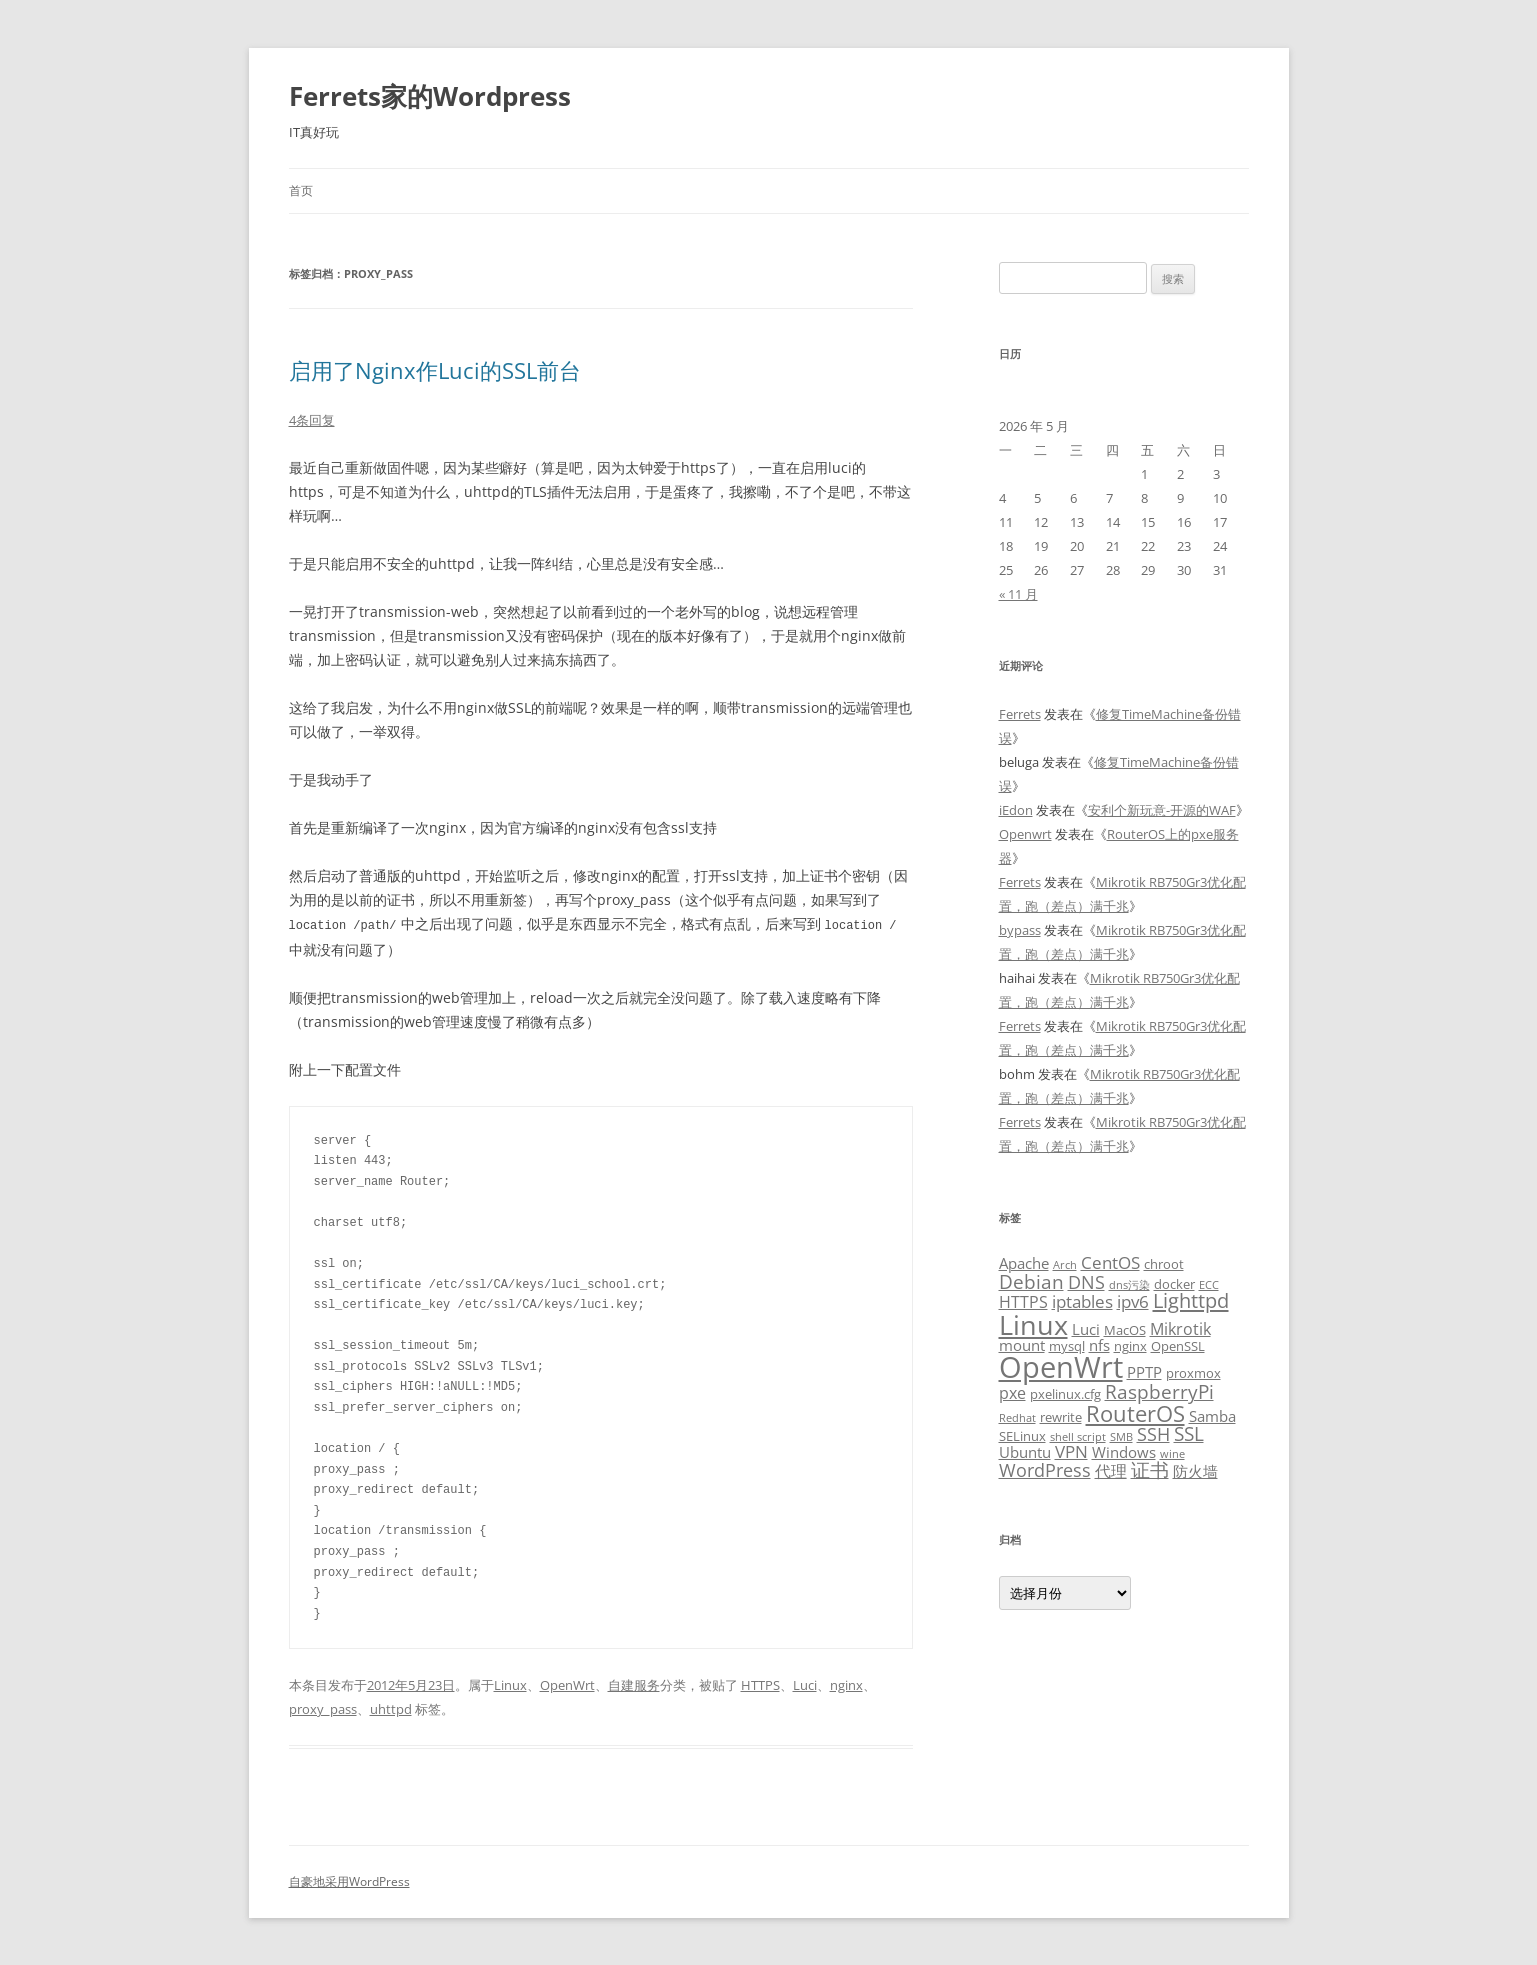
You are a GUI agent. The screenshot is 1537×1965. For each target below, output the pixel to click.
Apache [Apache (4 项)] (1024, 1263)
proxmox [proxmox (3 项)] (1193, 1373)
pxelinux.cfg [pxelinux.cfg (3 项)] (1065, 1394)
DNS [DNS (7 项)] (1086, 1281)
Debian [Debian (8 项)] (1031, 1281)
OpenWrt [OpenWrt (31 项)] (1061, 1367)
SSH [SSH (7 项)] (1153, 1433)
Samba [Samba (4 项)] (1212, 1416)
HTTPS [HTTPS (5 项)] (1023, 1302)
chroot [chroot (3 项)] (1164, 1264)
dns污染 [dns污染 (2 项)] (1129, 1285)
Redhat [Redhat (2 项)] (1017, 1418)
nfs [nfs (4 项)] (1099, 1345)
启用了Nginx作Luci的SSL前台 (435, 370)
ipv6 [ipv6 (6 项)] (1133, 1301)
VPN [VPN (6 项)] (1071, 1451)
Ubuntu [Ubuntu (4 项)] (1025, 1452)
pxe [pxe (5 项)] (1012, 1393)
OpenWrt (567, 1684)
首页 (301, 190)
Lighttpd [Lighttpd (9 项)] (1191, 1300)
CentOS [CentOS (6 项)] (1110, 1262)
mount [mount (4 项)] (1022, 1345)
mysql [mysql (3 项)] (1067, 1346)
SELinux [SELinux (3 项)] (1022, 1436)
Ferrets (1020, 714)
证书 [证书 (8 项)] (1150, 1469)
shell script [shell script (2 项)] (1078, 1437)
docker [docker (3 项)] (1174, 1284)
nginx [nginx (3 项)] (1130, 1346)
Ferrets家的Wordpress (430, 96)
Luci (805, 1684)
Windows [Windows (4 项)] (1124, 1452)
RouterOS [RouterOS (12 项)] (1135, 1413)
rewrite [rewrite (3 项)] (1061, 1417)
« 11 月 (1018, 594)
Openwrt (1025, 834)
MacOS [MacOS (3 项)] (1125, 1330)
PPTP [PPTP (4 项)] (1144, 1372)
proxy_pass (323, 1708)
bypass (1020, 930)
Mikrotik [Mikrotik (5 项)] (1180, 1329)
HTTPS (760, 1684)
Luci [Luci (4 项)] (1086, 1329)
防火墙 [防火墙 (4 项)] (1195, 1471)
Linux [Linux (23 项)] (1033, 1324)
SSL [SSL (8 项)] (1189, 1433)
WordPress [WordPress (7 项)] (1045, 1469)
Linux (510, 1684)
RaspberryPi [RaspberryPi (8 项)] (1159, 1391)
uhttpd (391, 1708)
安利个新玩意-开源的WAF (1162, 810)
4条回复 (312, 420)
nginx (846, 1684)
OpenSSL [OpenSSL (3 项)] (1178, 1346)
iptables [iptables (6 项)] (1082, 1301)
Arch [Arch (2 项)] (1065, 1265)
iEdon (1016, 810)
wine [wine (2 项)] (1172, 1454)
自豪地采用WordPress (349, 1880)
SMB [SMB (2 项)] (1121, 1437)
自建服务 (634, 1684)
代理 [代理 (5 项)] (1111, 1471)
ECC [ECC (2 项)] (1209, 1285)
